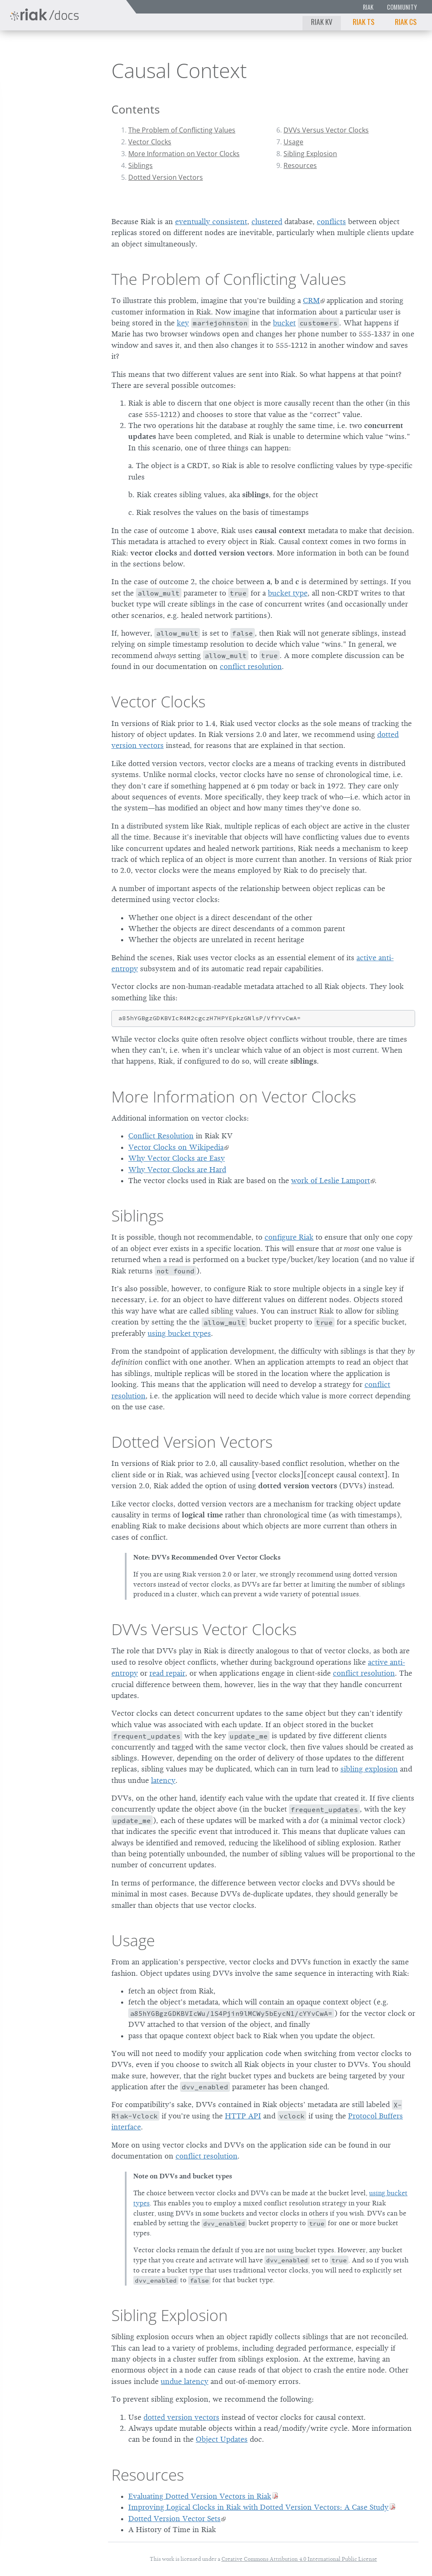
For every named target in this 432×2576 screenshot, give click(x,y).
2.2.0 (74, 51)
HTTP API (243, 2116)
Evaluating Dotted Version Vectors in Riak (199, 2496)
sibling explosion (369, 1769)
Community (402, 7)
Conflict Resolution (161, 1136)
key (183, 323)
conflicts (331, 221)
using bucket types (179, 1333)
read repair (167, 1673)
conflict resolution (251, 666)
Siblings (140, 165)
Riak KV (321, 21)
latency (163, 1780)
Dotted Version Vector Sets (174, 2518)
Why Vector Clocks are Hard (177, 1169)
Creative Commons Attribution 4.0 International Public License (299, 2559)
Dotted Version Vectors (165, 177)
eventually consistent (211, 221)
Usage (293, 141)
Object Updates (222, 2439)
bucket (284, 323)
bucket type (288, 593)
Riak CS (406, 21)
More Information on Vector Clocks (184, 153)
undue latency (184, 2381)
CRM (311, 300)
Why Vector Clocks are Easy (176, 1158)
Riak (368, 7)
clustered (266, 221)
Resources (300, 165)
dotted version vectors (181, 2417)
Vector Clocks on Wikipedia (176, 1147)
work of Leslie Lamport (330, 1180)
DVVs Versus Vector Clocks (326, 130)
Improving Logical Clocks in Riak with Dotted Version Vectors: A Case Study (258, 2507)
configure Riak (289, 1237)
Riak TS (364, 21)
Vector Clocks (149, 141)
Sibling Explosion (310, 153)
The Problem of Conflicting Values (181, 130)
